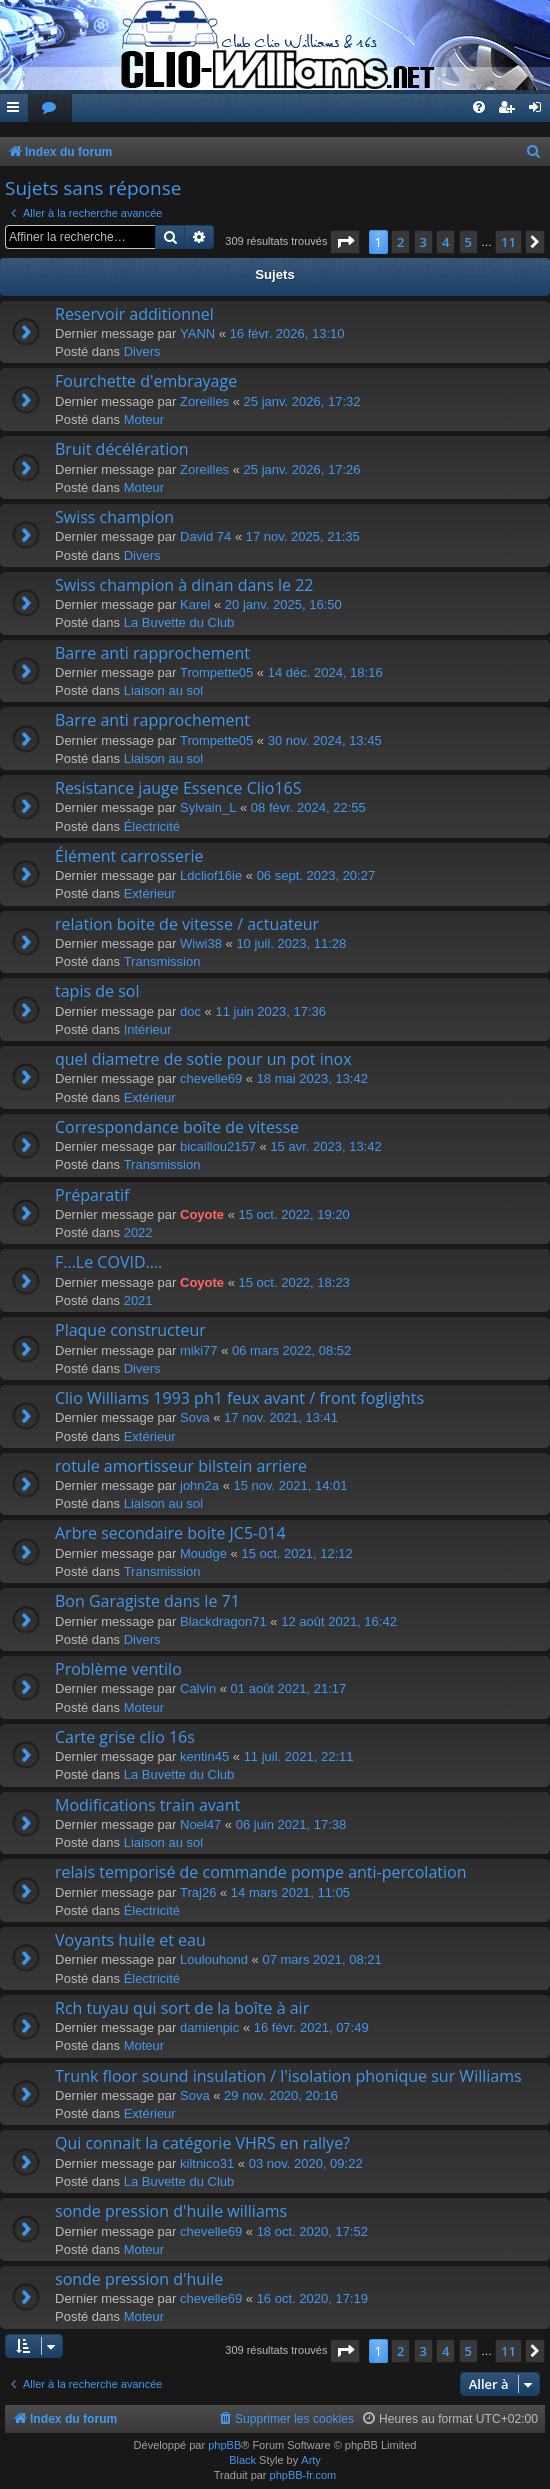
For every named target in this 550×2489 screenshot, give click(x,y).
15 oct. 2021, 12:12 (296, 1553)
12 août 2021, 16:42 (339, 1621)
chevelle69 (211, 1078)
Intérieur (148, 1029)
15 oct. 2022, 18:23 (294, 1282)
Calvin (198, 1688)
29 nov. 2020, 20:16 (281, 2095)
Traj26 (198, 1892)
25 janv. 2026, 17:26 (302, 469)
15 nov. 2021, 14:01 (291, 1485)
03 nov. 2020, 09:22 (306, 2163)
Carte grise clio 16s (125, 1737)
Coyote (202, 1214)
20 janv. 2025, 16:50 (283, 604)
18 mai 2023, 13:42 (312, 1078)
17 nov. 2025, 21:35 (303, 536)
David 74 (205, 536)
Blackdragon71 (223, 1621)
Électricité (152, 826)
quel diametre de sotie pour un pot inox (203, 1059)
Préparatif (92, 1195)
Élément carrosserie (129, 856)
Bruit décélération (122, 449)
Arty (311, 2460)
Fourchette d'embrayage (146, 381)
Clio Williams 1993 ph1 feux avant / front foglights (239, 1398)
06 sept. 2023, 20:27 (316, 875)
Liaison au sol (164, 690)
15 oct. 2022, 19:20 (294, 1214)
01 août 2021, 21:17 (289, 1688)
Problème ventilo (118, 1669)
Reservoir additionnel (134, 314)
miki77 (199, 1350)
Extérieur (150, 893)
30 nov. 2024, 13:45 (325, 740)
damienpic (209, 2027)
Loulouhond (214, 1959)
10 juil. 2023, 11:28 (291, 943)
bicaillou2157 (218, 1146)
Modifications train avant (147, 1805)
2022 (138, 1232)
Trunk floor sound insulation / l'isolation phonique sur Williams (288, 2076)
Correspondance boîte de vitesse (177, 1127)
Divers (142, 351)
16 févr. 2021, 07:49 (311, 2027)
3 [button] (423, 242)
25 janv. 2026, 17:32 (302, 401)
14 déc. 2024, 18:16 (325, 672)
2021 (138, 1300)
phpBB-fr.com (303, 2475)
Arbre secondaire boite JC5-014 (170, 1533)
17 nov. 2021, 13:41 (281, 1417)
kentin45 (204, 1756)
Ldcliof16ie (211, 875)
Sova (195, 1417)
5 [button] (468, 242)
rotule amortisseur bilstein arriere (181, 1466)
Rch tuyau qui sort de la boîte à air (182, 2008)
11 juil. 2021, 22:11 (299, 1756)
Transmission (162, 961)
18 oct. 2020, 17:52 (312, 2231)
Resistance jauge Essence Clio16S (178, 788)
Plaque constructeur (130, 1330)
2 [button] (400, 242)
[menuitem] (50, 108)
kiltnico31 (207, 2163)
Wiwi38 (201, 943)
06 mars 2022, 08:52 (291, 1350)
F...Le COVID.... (108, 1262)
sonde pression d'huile (139, 2279)
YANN (197, 333)
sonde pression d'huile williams (171, 2211)
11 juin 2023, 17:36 (270, 1011)
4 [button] (445, 242)
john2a (199, 1485)
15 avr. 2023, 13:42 (325, 1146)
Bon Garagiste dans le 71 (147, 1601)
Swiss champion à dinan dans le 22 (184, 585)
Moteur (144, 419)
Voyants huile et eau (130, 1940)
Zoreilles (204, 401)
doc (190, 1011)
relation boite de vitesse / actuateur (187, 924)
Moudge (203, 1553)
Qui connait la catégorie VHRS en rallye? (202, 2143)
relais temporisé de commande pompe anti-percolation (260, 1872)
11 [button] (508, 242)
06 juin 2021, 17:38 (291, 1824)
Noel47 (200, 1824)
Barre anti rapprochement (152, 653)
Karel (195, 604)
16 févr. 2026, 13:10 (287, 333)
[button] (345, 242)
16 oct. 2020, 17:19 (312, 2298)
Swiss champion (114, 517)
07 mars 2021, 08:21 (321, 1959)
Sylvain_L (208, 807)
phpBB (224, 2445)
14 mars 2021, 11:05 (290, 1892)
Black (242, 2460)
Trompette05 (216, 672)
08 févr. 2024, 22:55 (308, 807)
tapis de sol (97, 991)
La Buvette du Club (179, 622)
